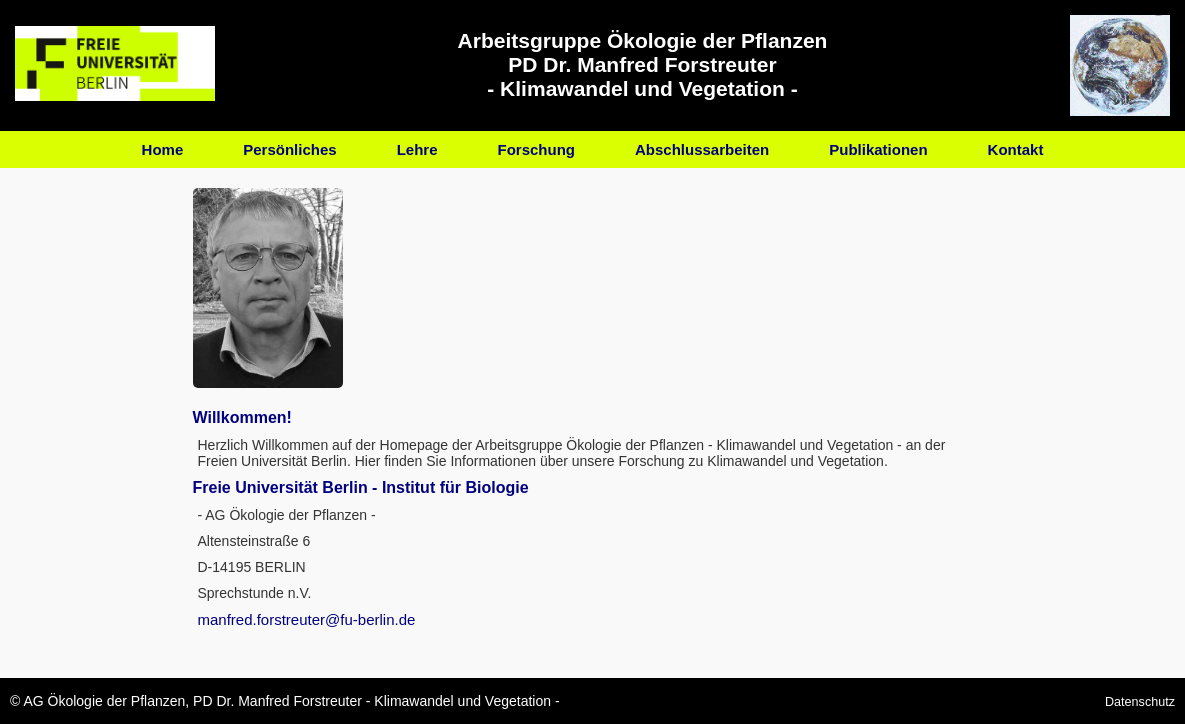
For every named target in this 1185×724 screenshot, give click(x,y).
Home (163, 149)
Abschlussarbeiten (702, 149)
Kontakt (1016, 149)
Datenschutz (1140, 702)
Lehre (417, 149)
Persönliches (289, 149)
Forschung (537, 149)
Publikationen (878, 149)
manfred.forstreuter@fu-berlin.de (307, 619)
